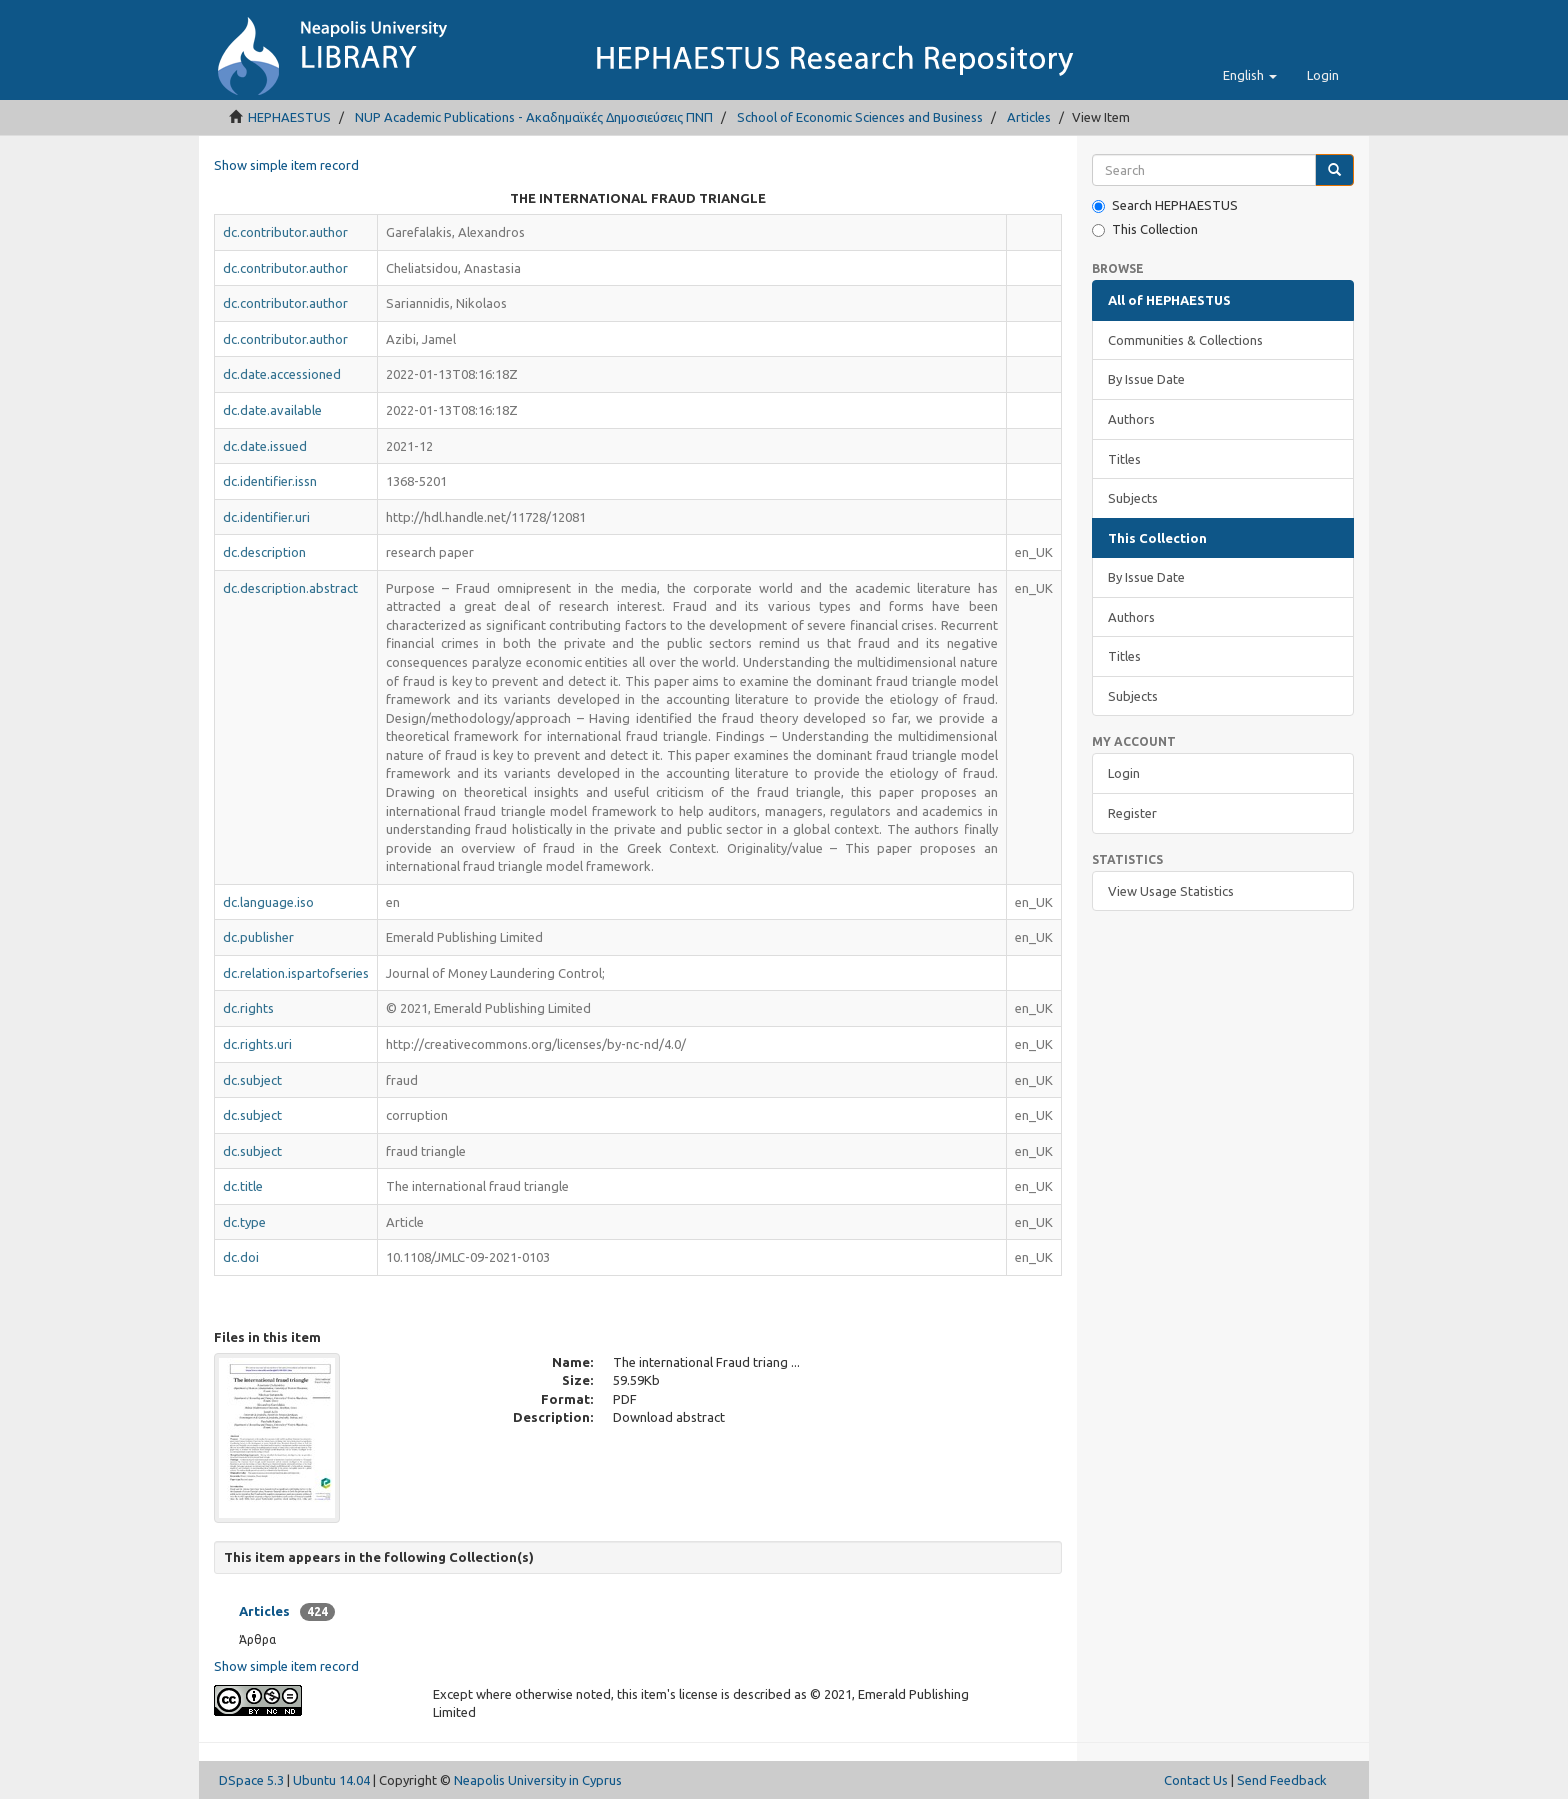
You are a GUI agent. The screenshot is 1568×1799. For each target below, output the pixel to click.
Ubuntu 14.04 (331, 1780)
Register (1132, 813)
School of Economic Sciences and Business (860, 117)
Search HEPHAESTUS (1165, 205)
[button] (1250, 75)
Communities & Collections (1185, 340)
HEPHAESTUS (289, 117)
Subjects (1133, 498)
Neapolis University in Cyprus (538, 1780)
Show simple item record (286, 165)
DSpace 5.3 (251, 1780)
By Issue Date (1146, 379)
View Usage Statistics (1171, 891)
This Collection (1145, 229)
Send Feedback (1282, 1780)
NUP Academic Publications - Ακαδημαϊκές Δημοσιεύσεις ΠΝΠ (534, 117)
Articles (1029, 117)
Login (1124, 773)
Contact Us (1196, 1780)
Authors (1131, 419)
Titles (1124, 459)
